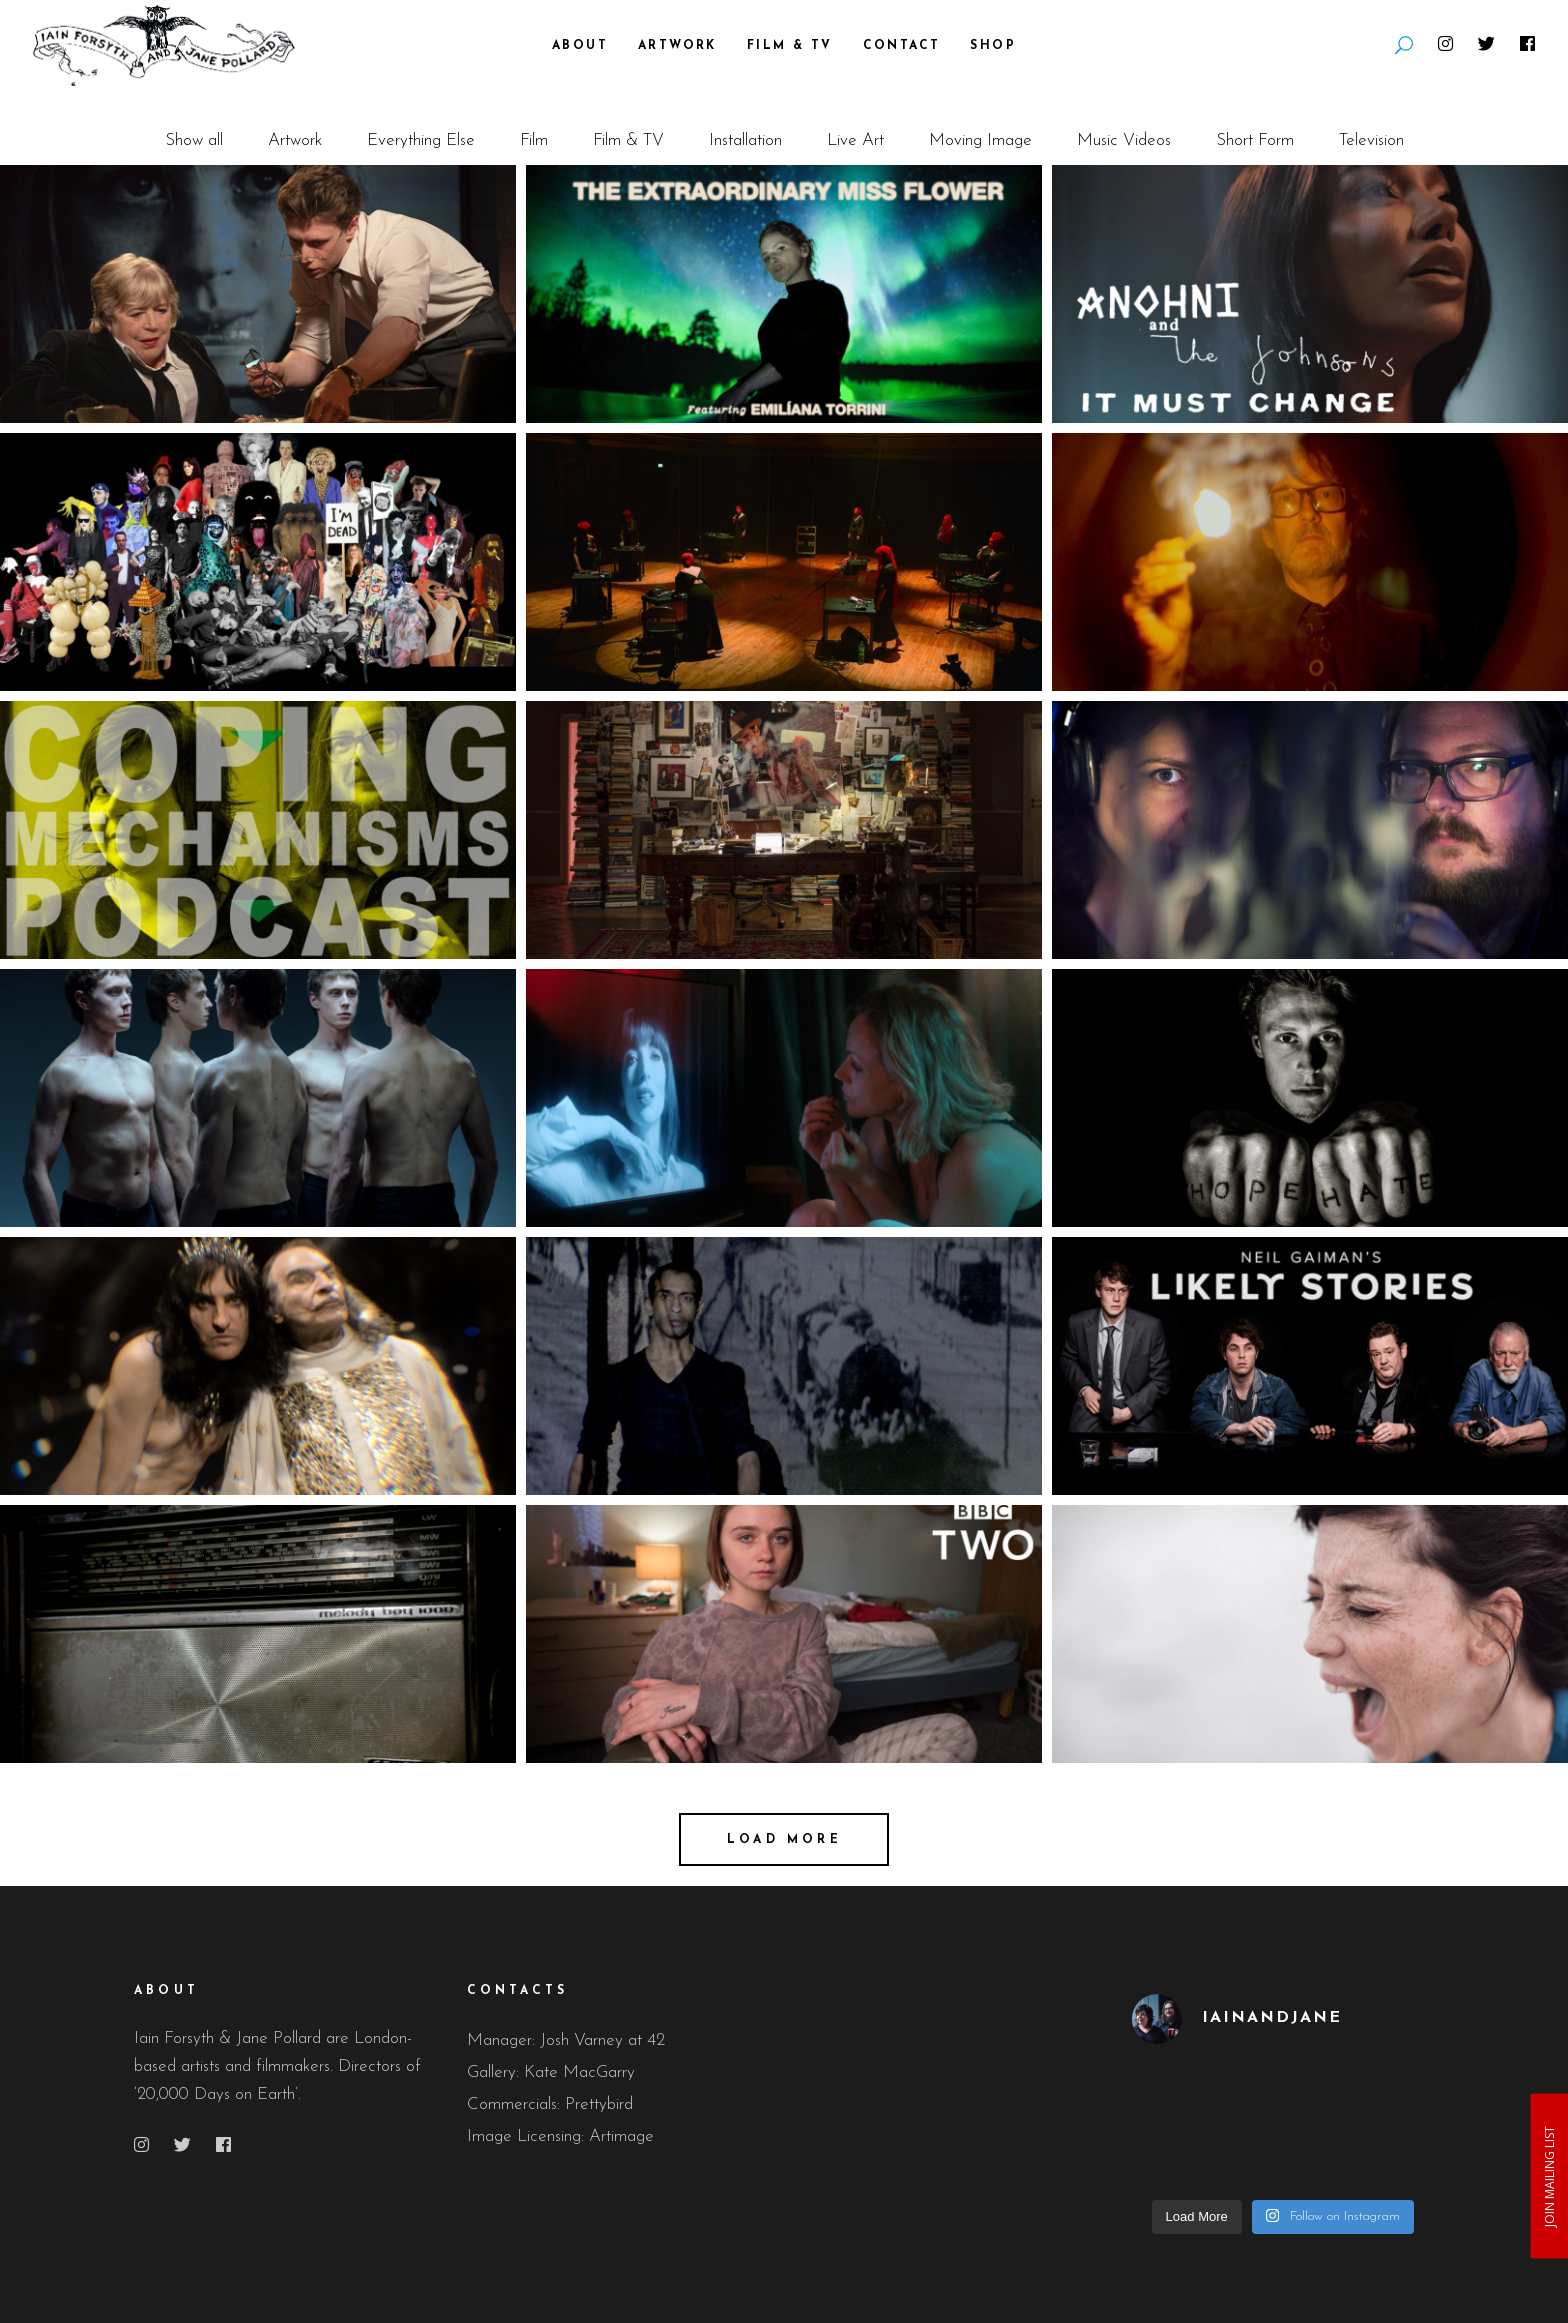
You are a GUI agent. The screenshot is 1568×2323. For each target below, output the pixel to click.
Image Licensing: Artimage (560, 2136)
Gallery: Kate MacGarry (551, 2072)
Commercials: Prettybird (550, 2104)
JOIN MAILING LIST (1548, 2175)
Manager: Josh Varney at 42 (566, 2040)
